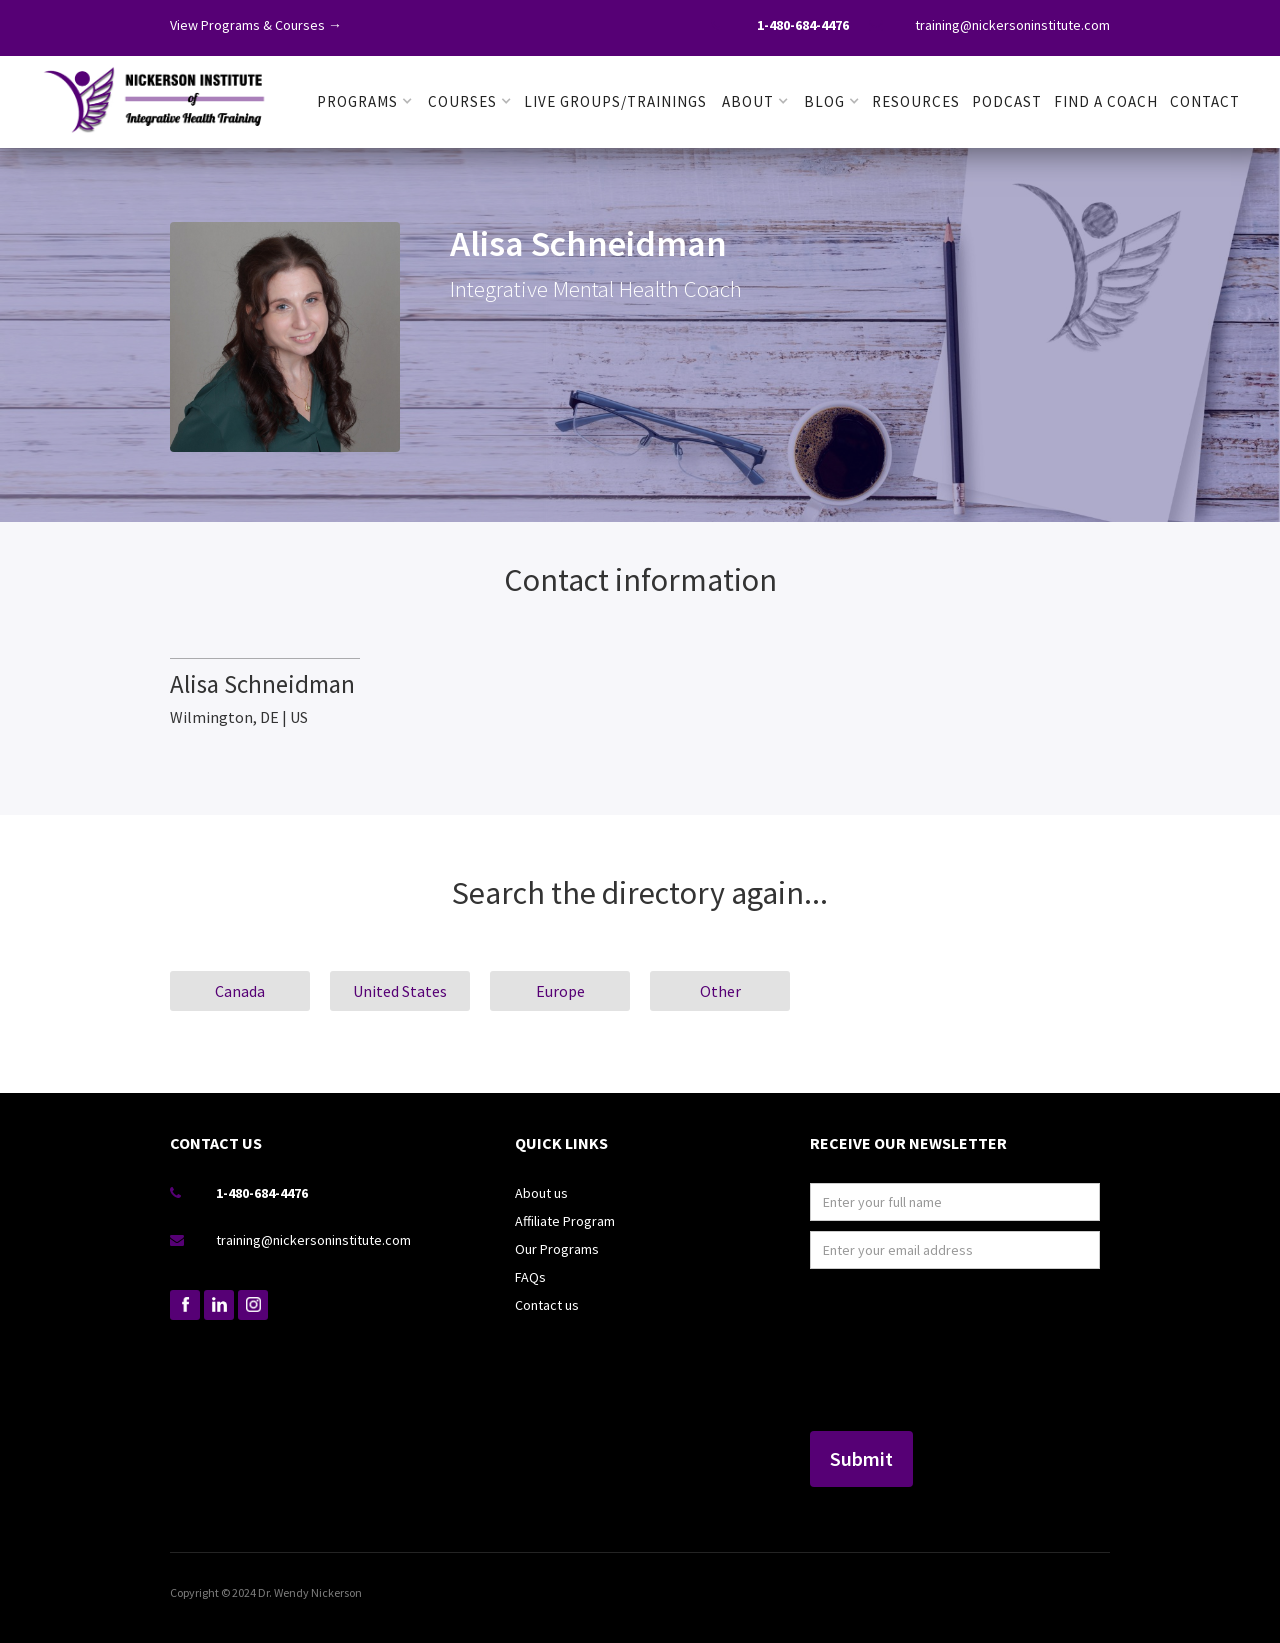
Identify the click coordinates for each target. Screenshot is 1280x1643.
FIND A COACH (1106, 101)
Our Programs (557, 1249)
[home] (155, 96)
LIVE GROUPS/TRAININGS (615, 101)
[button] (365, 102)
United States (400, 991)
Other (720, 991)
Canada (240, 991)
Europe (560, 991)
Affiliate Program (565, 1221)
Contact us (547, 1305)
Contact (1205, 101)
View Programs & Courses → (256, 25)
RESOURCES (916, 101)
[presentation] (892, 1351)
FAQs (530, 1277)
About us (541, 1193)
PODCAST (1007, 101)
